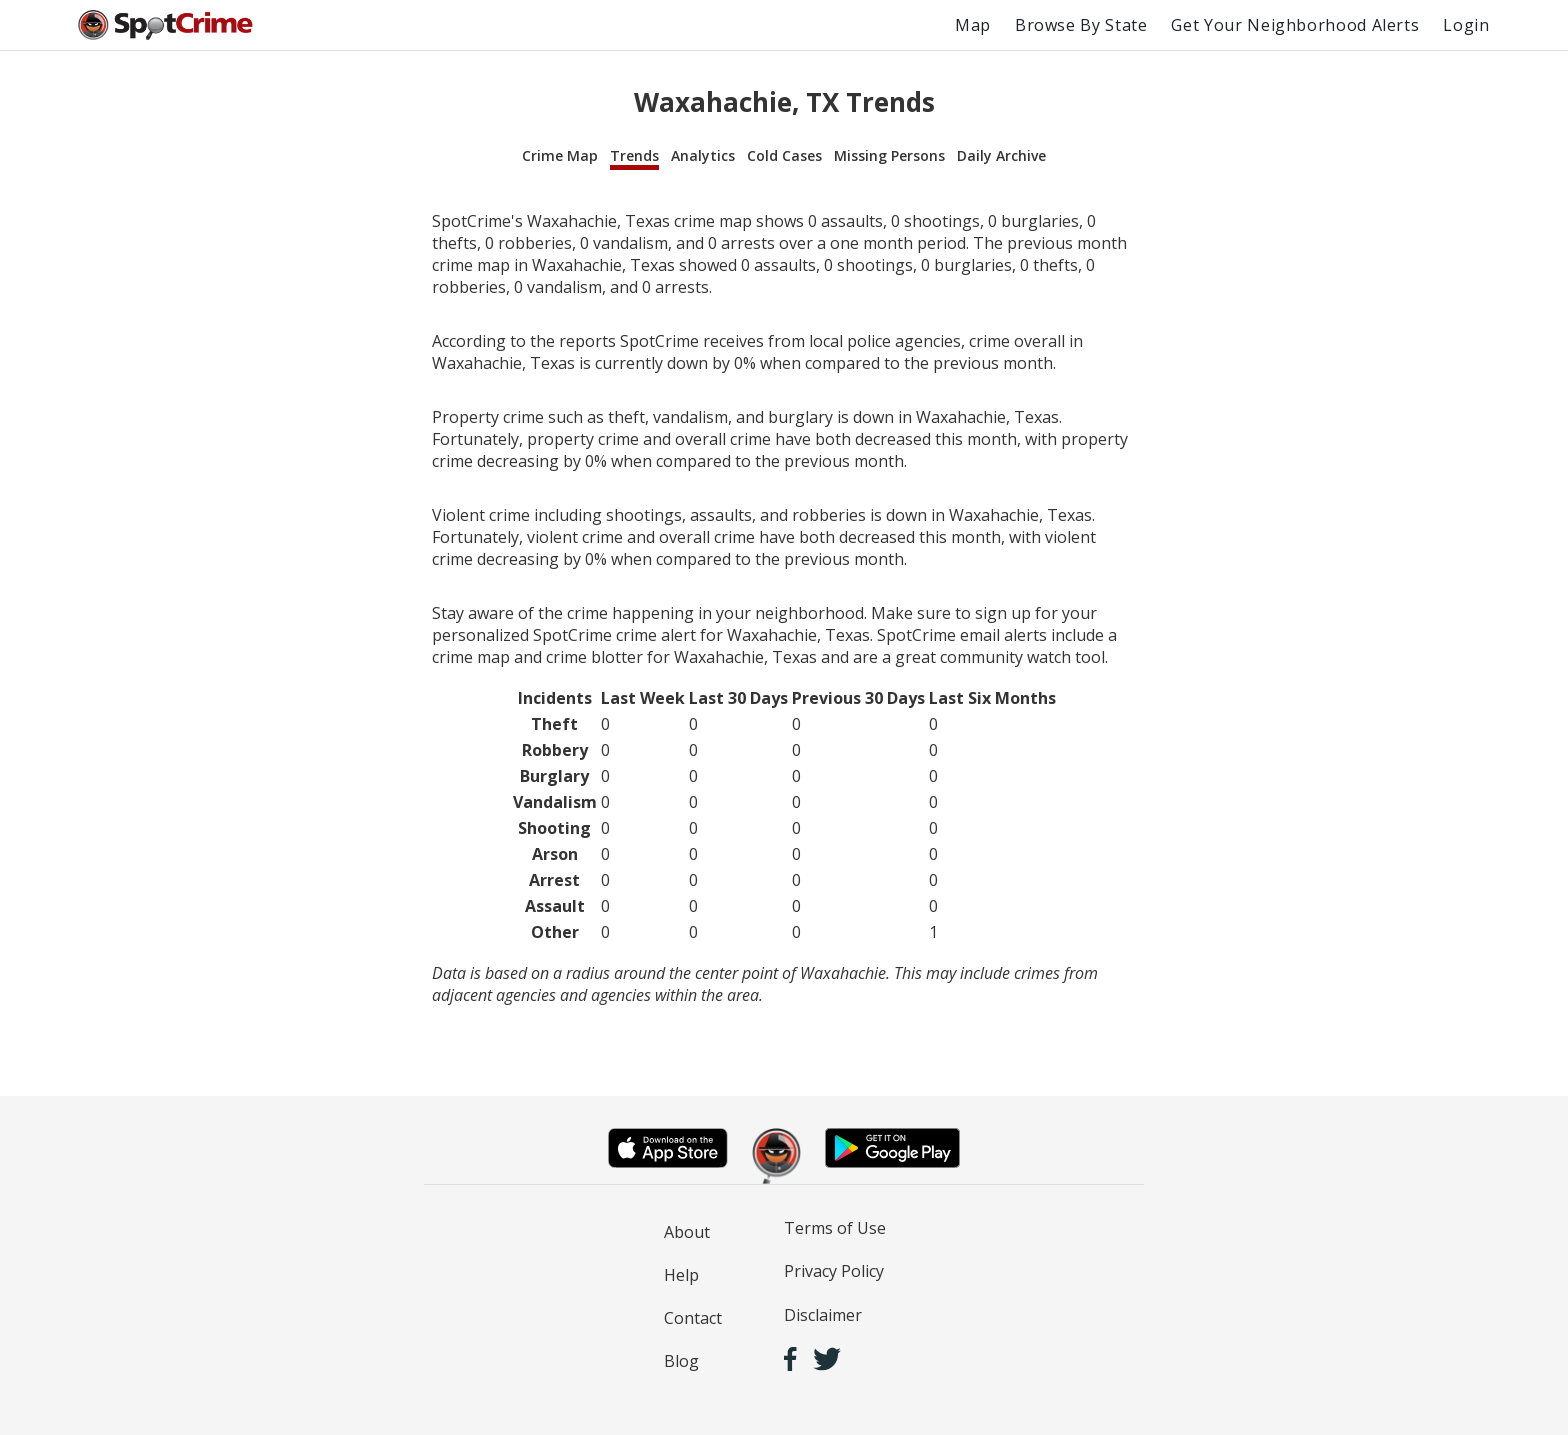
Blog (681, 1361)
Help (681, 1275)
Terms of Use (835, 1228)
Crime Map (560, 155)
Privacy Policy (834, 1271)
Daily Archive (1001, 155)
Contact (693, 1318)
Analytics (703, 155)
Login (1466, 25)
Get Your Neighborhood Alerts (1295, 25)
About (687, 1232)
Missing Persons (889, 155)
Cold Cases (784, 155)
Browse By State (1081, 25)
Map (973, 25)
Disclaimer (823, 1315)
